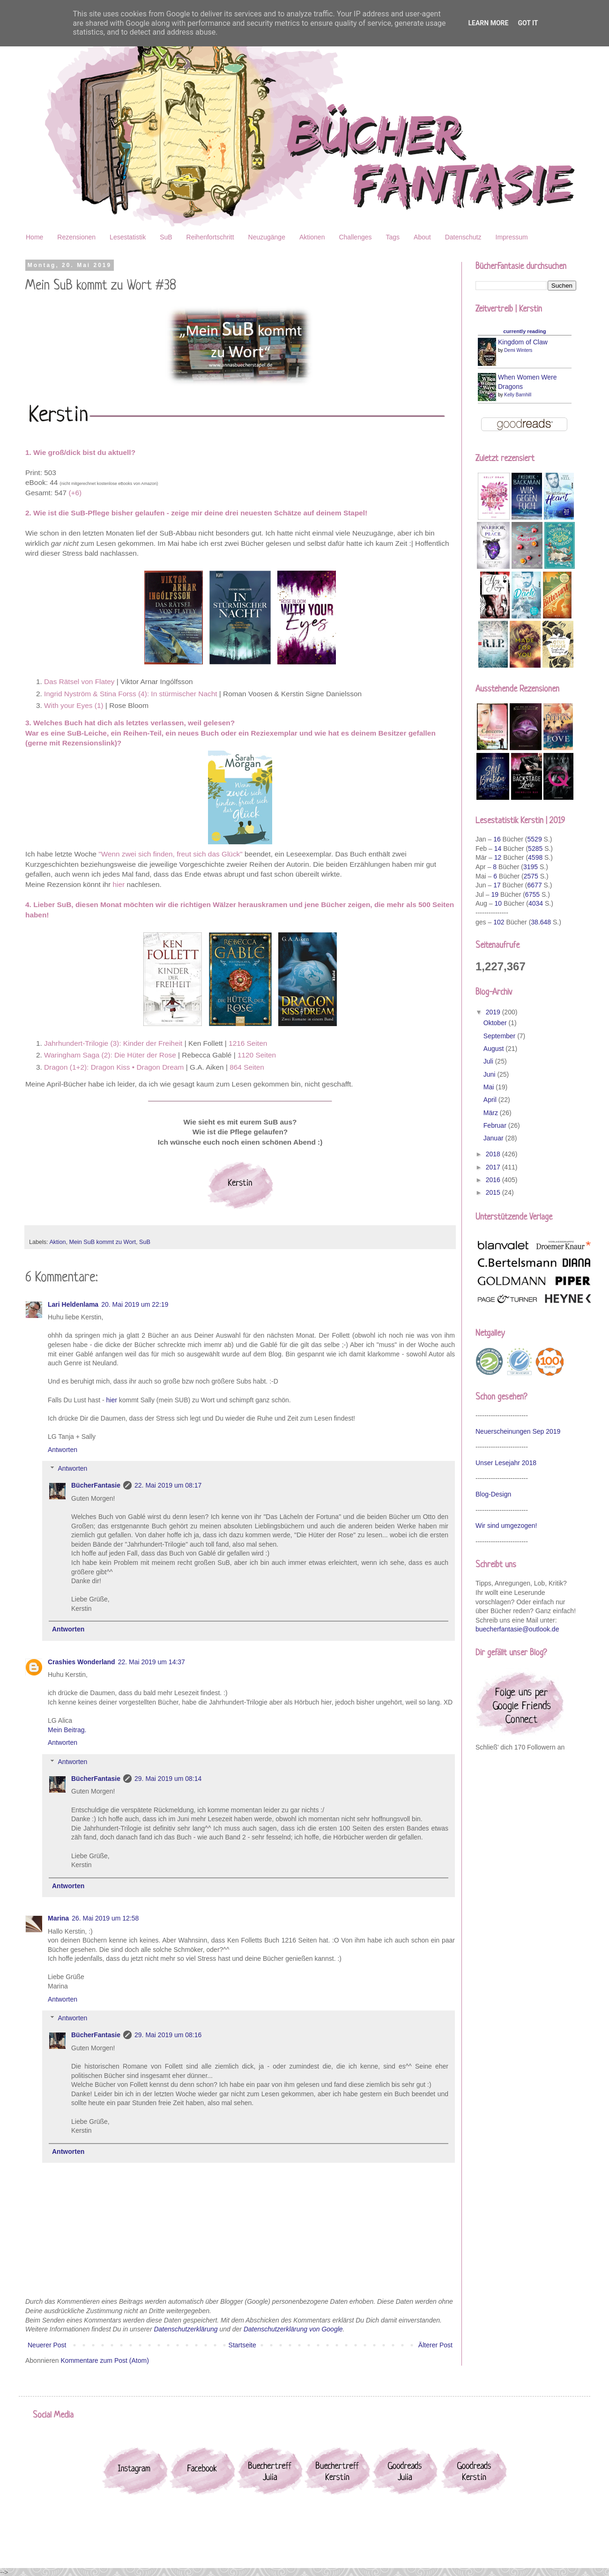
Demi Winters (518, 350)
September (500, 1036)
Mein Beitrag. (67, 1730)
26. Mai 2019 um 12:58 (105, 1918)
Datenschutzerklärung (185, 2329)
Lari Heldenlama (73, 1304)
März (491, 1113)
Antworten (62, 1449)
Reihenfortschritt (210, 237)
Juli (489, 1061)
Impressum (512, 237)
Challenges (355, 237)
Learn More (488, 23)
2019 (494, 1012)
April (490, 1099)
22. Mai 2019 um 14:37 (151, 1662)
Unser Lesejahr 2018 (505, 1463)
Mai (489, 1087)
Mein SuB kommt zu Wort (102, 1242)
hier (111, 1400)
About (422, 237)
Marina (58, 1918)
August (494, 1048)
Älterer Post (435, 2345)
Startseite (242, 2345)
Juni (490, 1074)
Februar (495, 1125)
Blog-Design (493, 1494)
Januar (494, 1138)
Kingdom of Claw (523, 342)
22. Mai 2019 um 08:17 (167, 1485)
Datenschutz (463, 237)
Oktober (496, 1023)
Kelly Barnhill (517, 394)
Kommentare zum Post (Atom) (105, 2360)
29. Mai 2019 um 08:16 (167, 2035)
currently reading (524, 331)
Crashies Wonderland (81, 1662)
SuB (166, 237)
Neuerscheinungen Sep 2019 (517, 1431)
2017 (494, 1167)
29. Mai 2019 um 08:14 (167, 1778)
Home (34, 237)
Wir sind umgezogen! (506, 1525)
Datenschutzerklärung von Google (293, 2329)
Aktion (57, 1242)
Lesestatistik (128, 237)
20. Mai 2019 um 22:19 (134, 1304)
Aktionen (312, 237)
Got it (528, 23)
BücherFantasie (95, 1485)
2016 (494, 1180)
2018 (494, 1154)
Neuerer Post (47, 2345)
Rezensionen (76, 237)
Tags (393, 237)
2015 (494, 1192)
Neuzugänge (266, 237)
